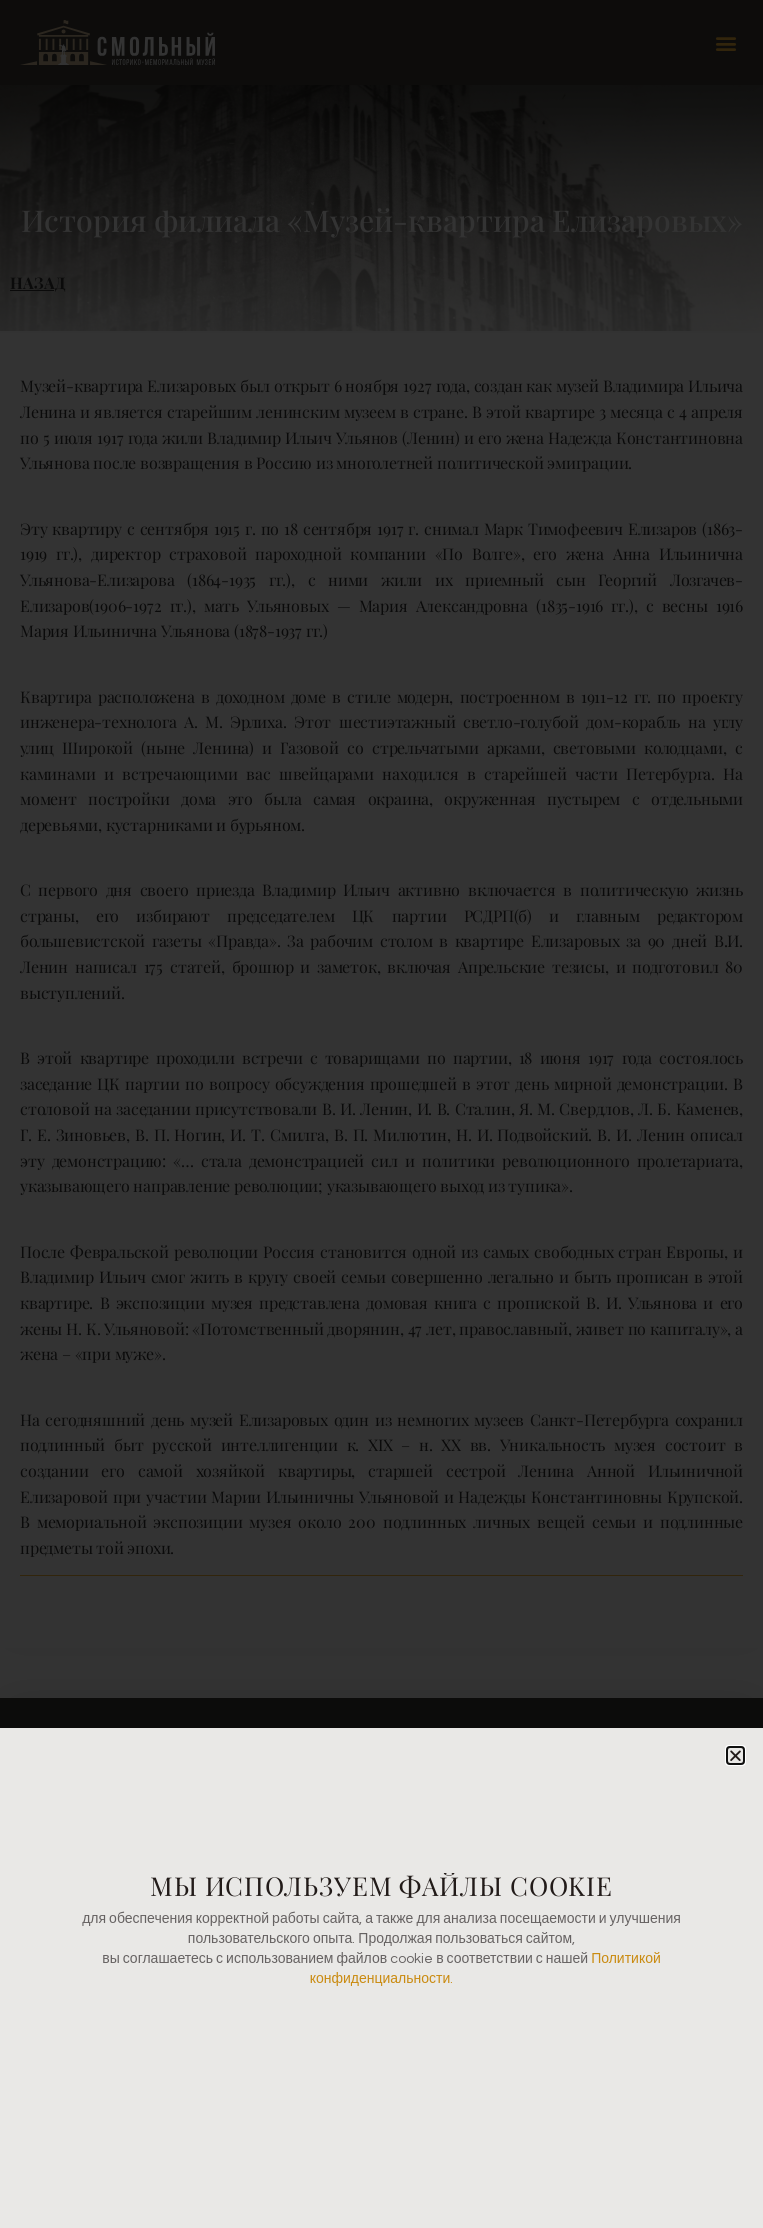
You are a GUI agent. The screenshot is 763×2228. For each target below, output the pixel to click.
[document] (381, 1114)
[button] (735, 1755)
